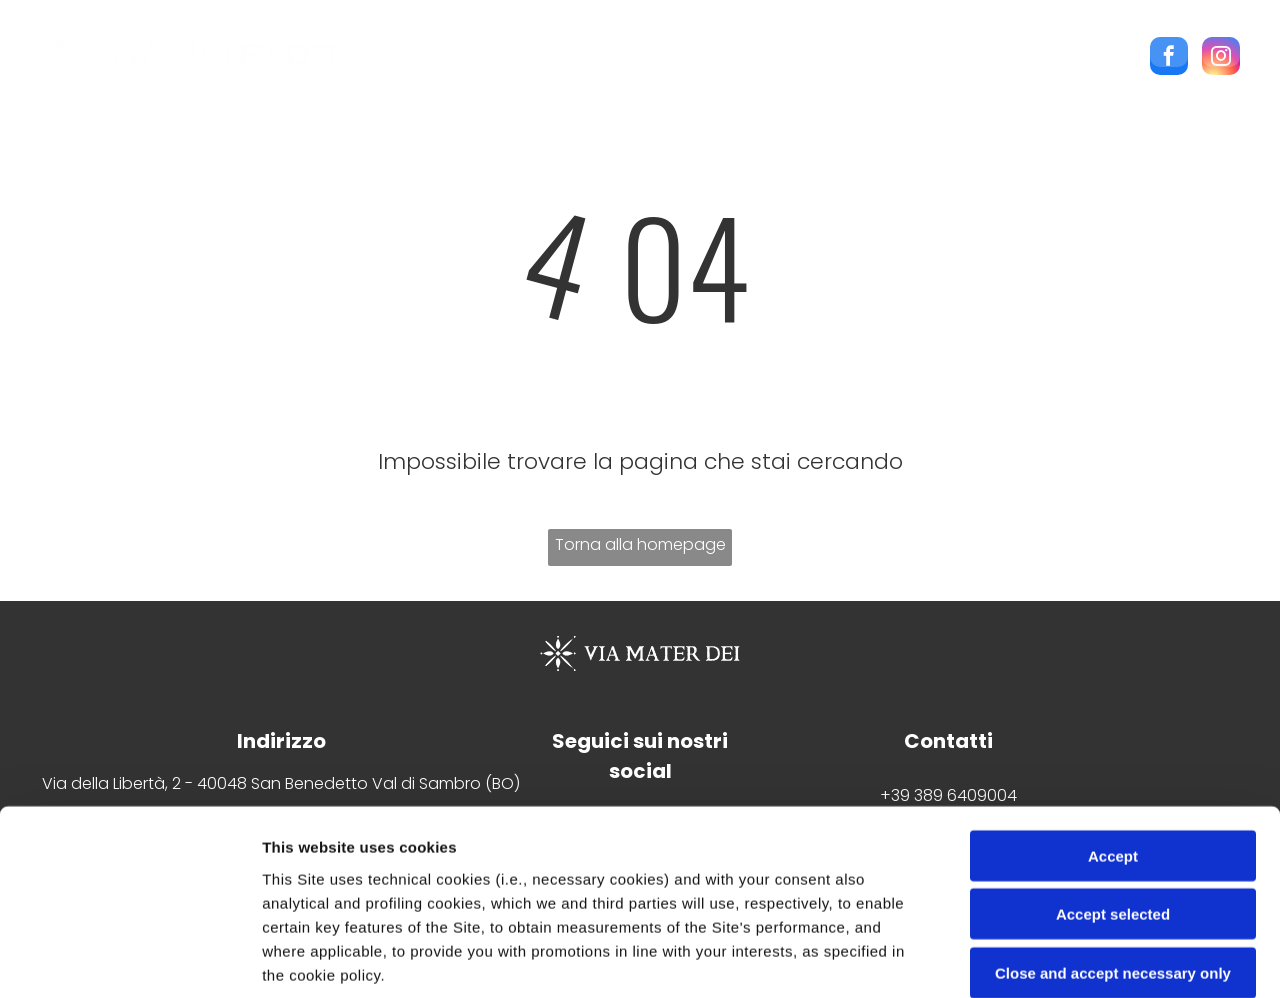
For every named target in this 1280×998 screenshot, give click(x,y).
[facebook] (1169, 58)
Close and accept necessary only (1113, 806)
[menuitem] (415, 61)
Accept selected (1113, 747)
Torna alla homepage (640, 544)
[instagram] (1221, 58)
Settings (1017, 958)
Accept (1113, 689)
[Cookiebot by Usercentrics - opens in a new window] (129, 959)
